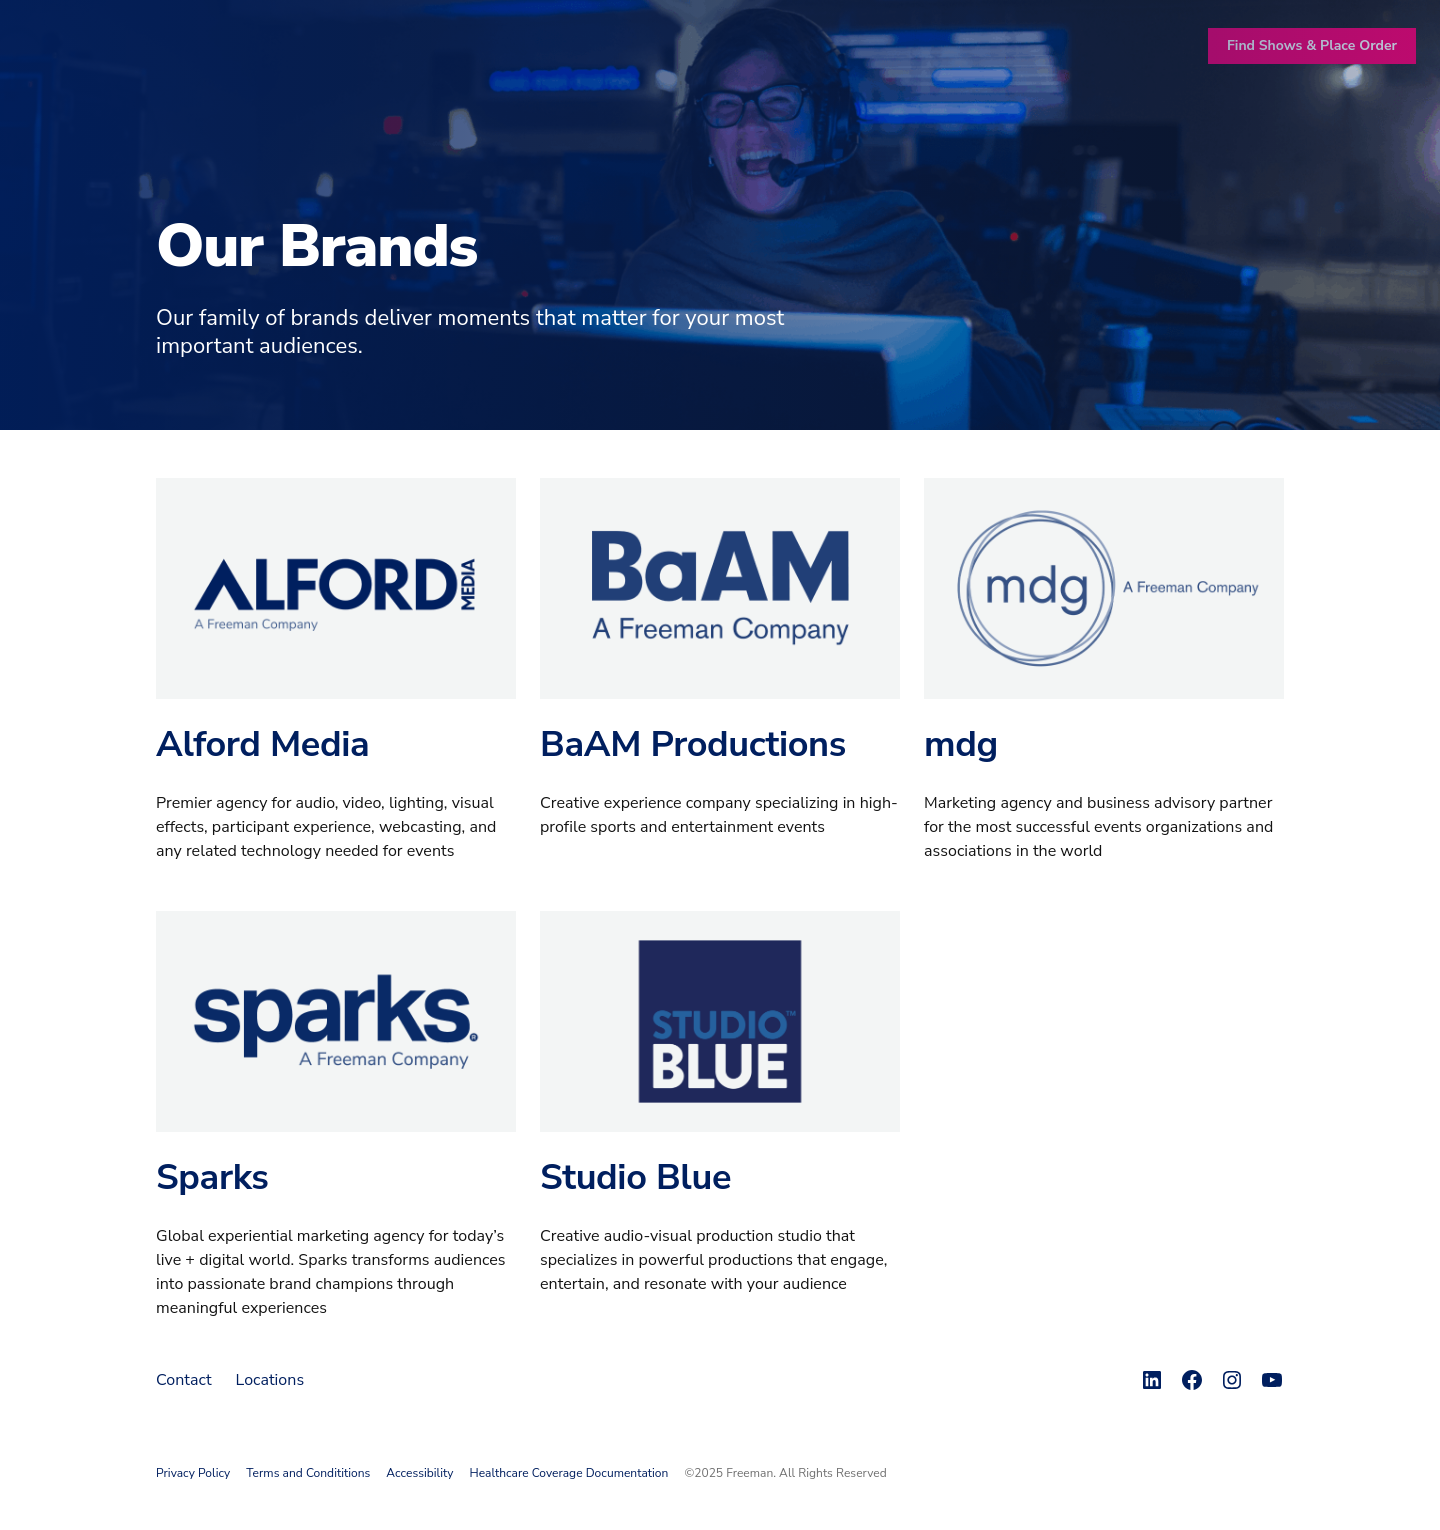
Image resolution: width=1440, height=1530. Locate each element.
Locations (270, 1380)
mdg (961, 744)
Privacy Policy (193, 1473)
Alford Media (262, 744)
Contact (184, 1380)
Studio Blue (635, 1177)
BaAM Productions (693, 744)
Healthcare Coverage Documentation (569, 1473)
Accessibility (419, 1473)
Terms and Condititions (308, 1473)
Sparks (212, 1177)
